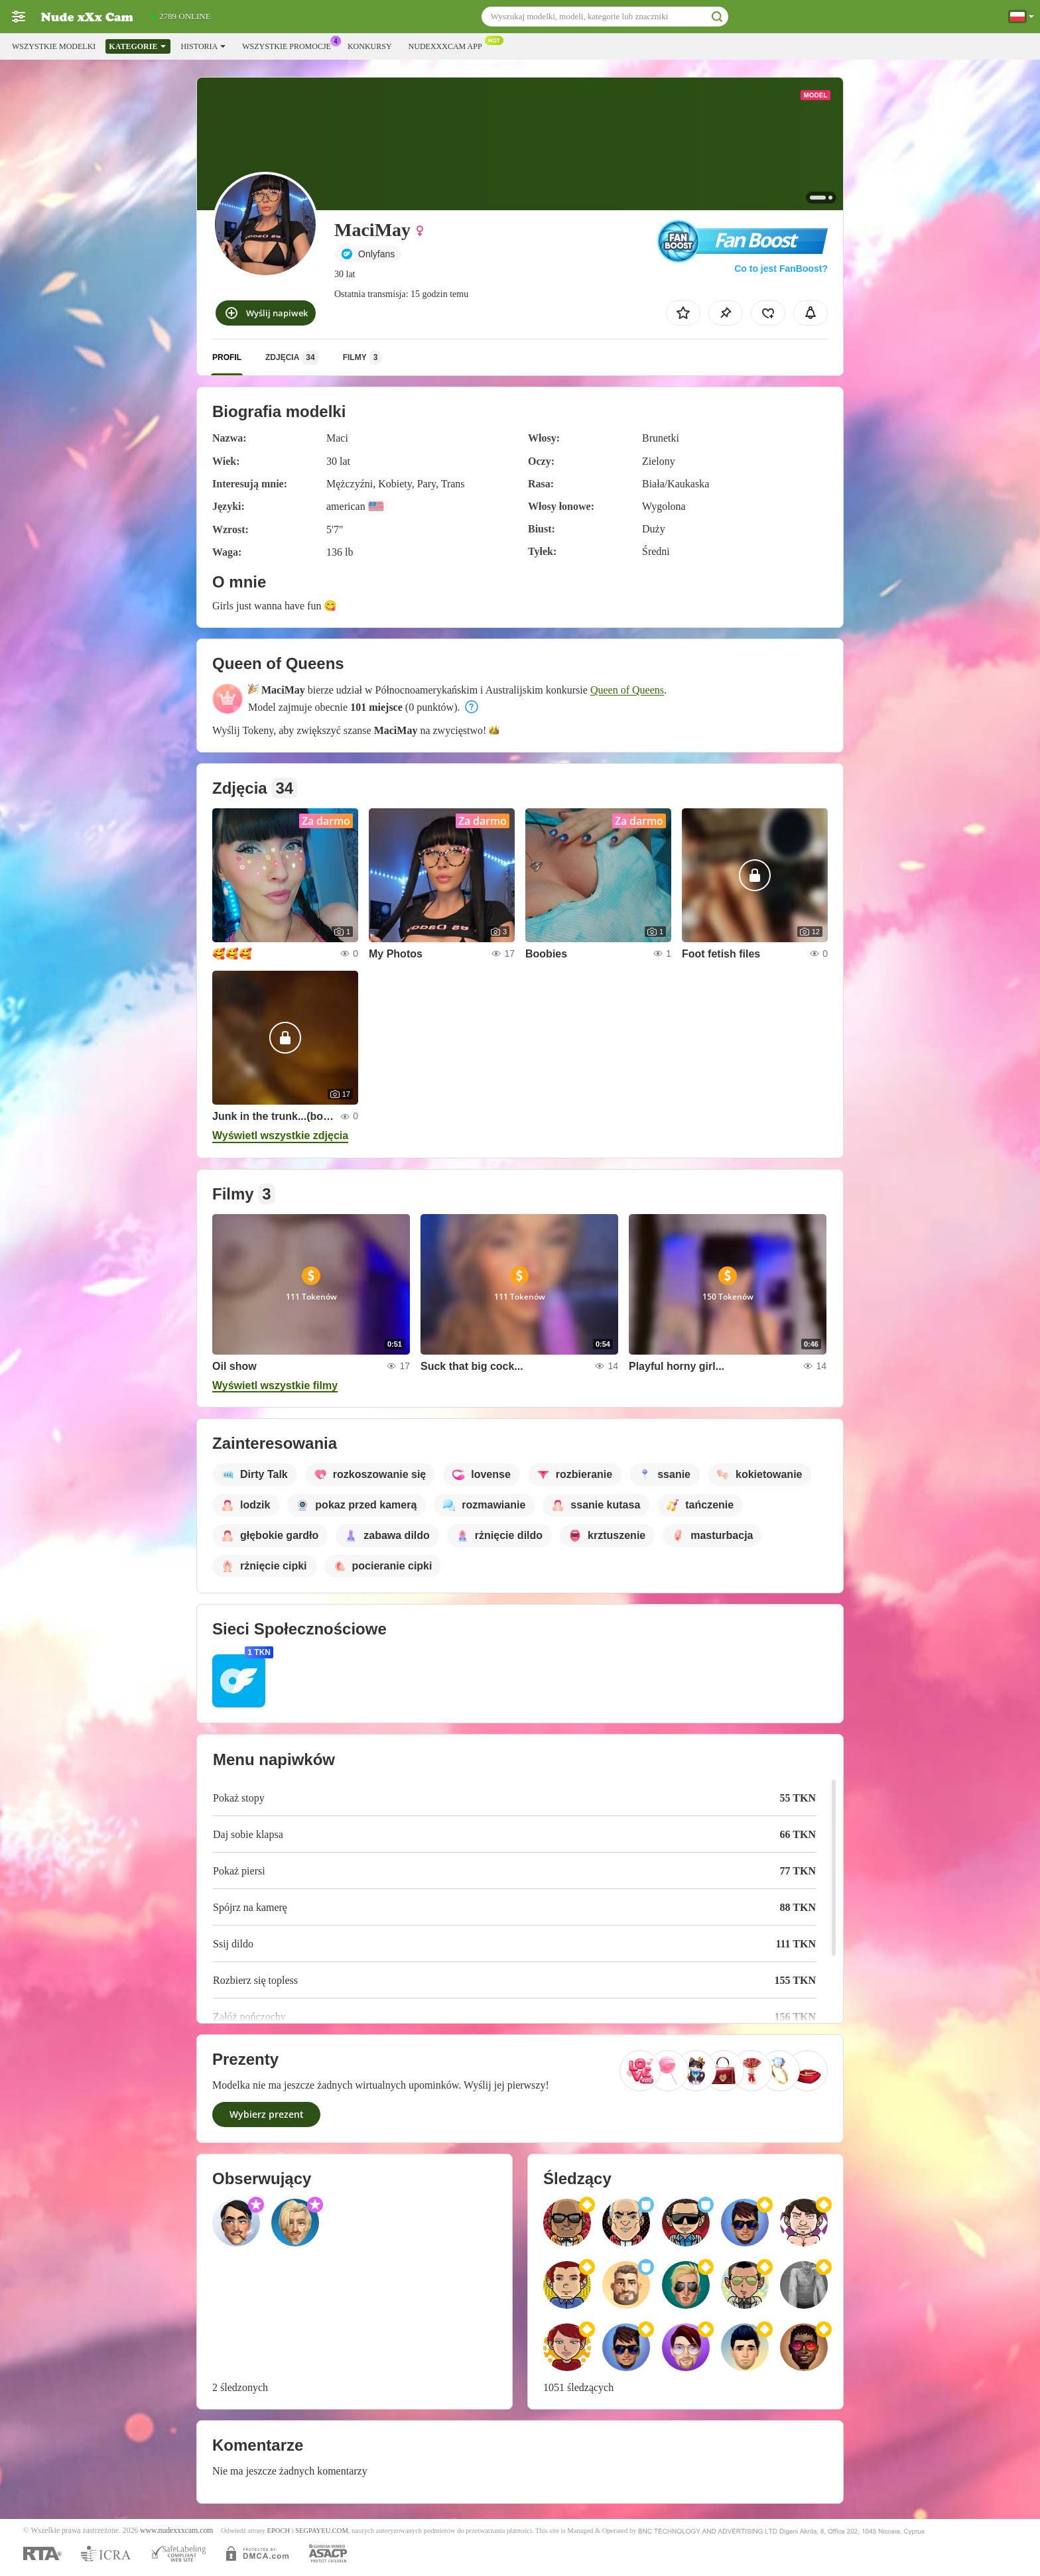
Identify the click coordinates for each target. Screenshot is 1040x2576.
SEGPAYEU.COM (321, 2530)
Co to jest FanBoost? (781, 268)
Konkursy (370, 46)
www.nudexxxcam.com (176, 2530)
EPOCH (278, 2530)
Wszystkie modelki (54, 46)
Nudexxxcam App (449, 45)
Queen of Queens (627, 690)
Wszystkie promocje (290, 45)
